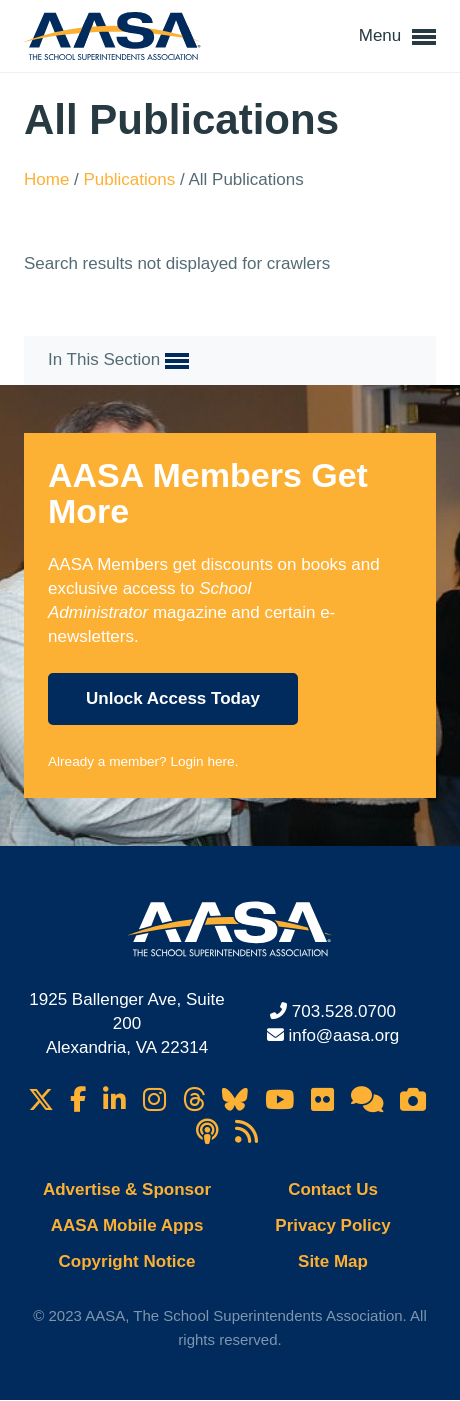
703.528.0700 (344, 1011)
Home (49, 179)
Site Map (333, 1261)
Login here (202, 761)
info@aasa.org (343, 1035)
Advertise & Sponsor (127, 1189)
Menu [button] (397, 37)
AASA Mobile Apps (127, 1225)
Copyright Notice (127, 1261)
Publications (132, 179)
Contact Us (333, 1189)
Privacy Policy (332, 1225)
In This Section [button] (118, 361)
